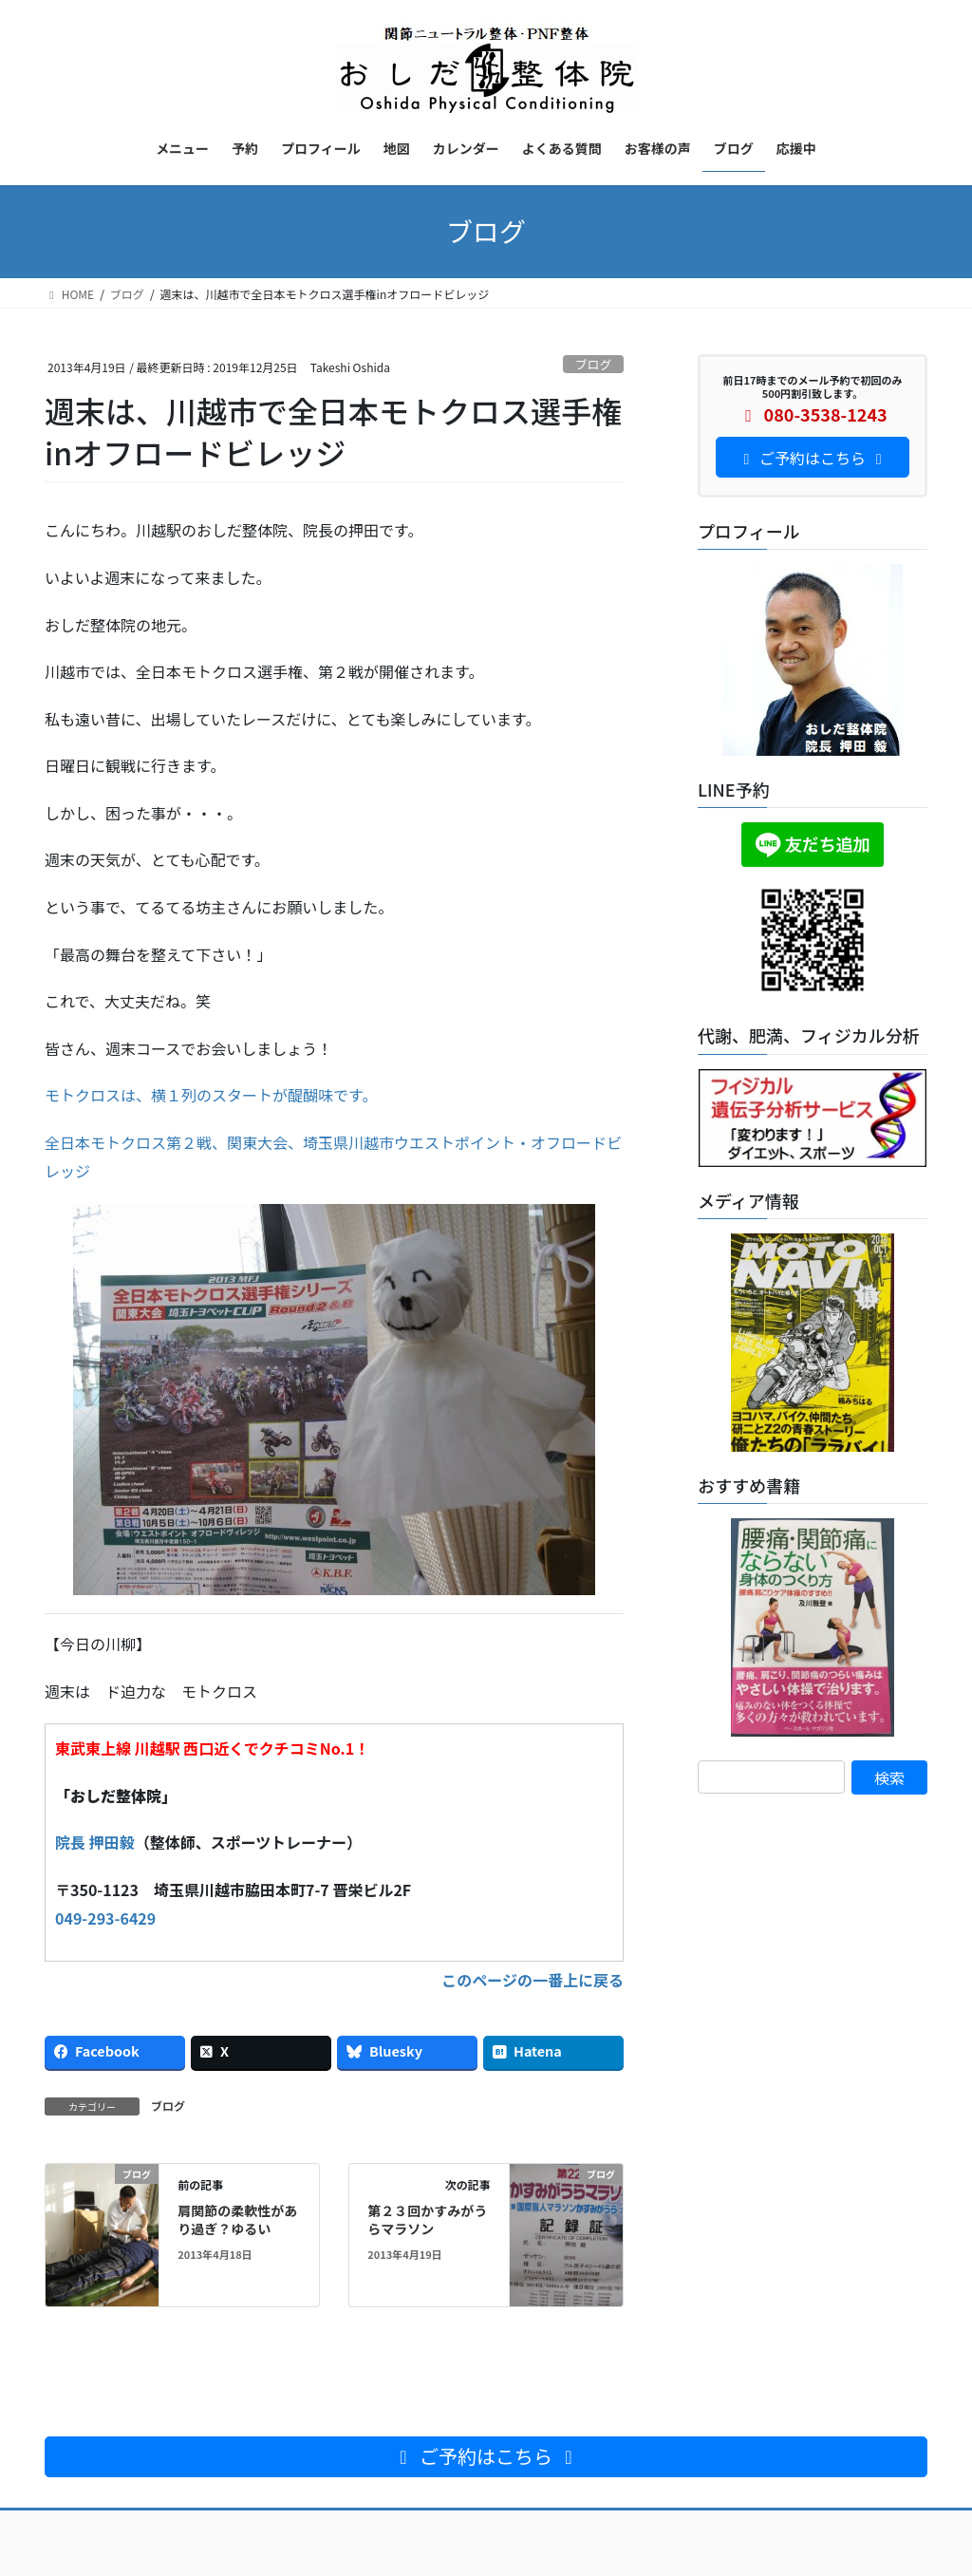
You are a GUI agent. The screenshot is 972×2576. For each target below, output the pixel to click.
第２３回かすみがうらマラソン (427, 2220)
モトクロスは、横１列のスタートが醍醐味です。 (211, 1094)
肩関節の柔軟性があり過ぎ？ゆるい (237, 2220)
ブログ (593, 364)
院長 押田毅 (95, 1842)
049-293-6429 (105, 1918)
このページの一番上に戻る (532, 1979)
